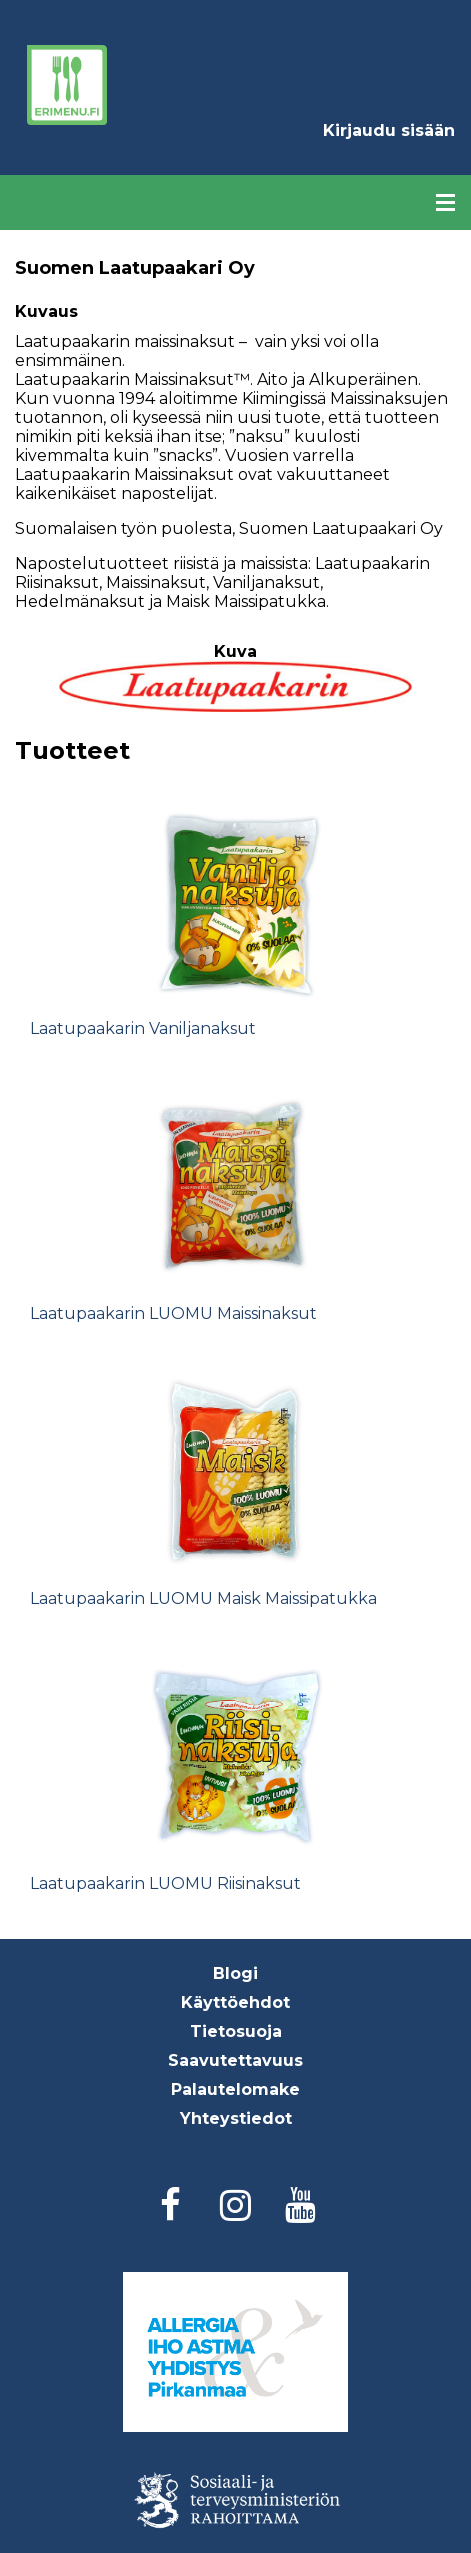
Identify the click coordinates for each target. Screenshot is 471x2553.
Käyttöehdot (235, 2002)
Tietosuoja (236, 2031)
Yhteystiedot (236, 2118)
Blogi (235, 1973)
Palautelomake (235, 2089)
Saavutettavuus (235, 2060)
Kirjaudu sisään (389, 130)
